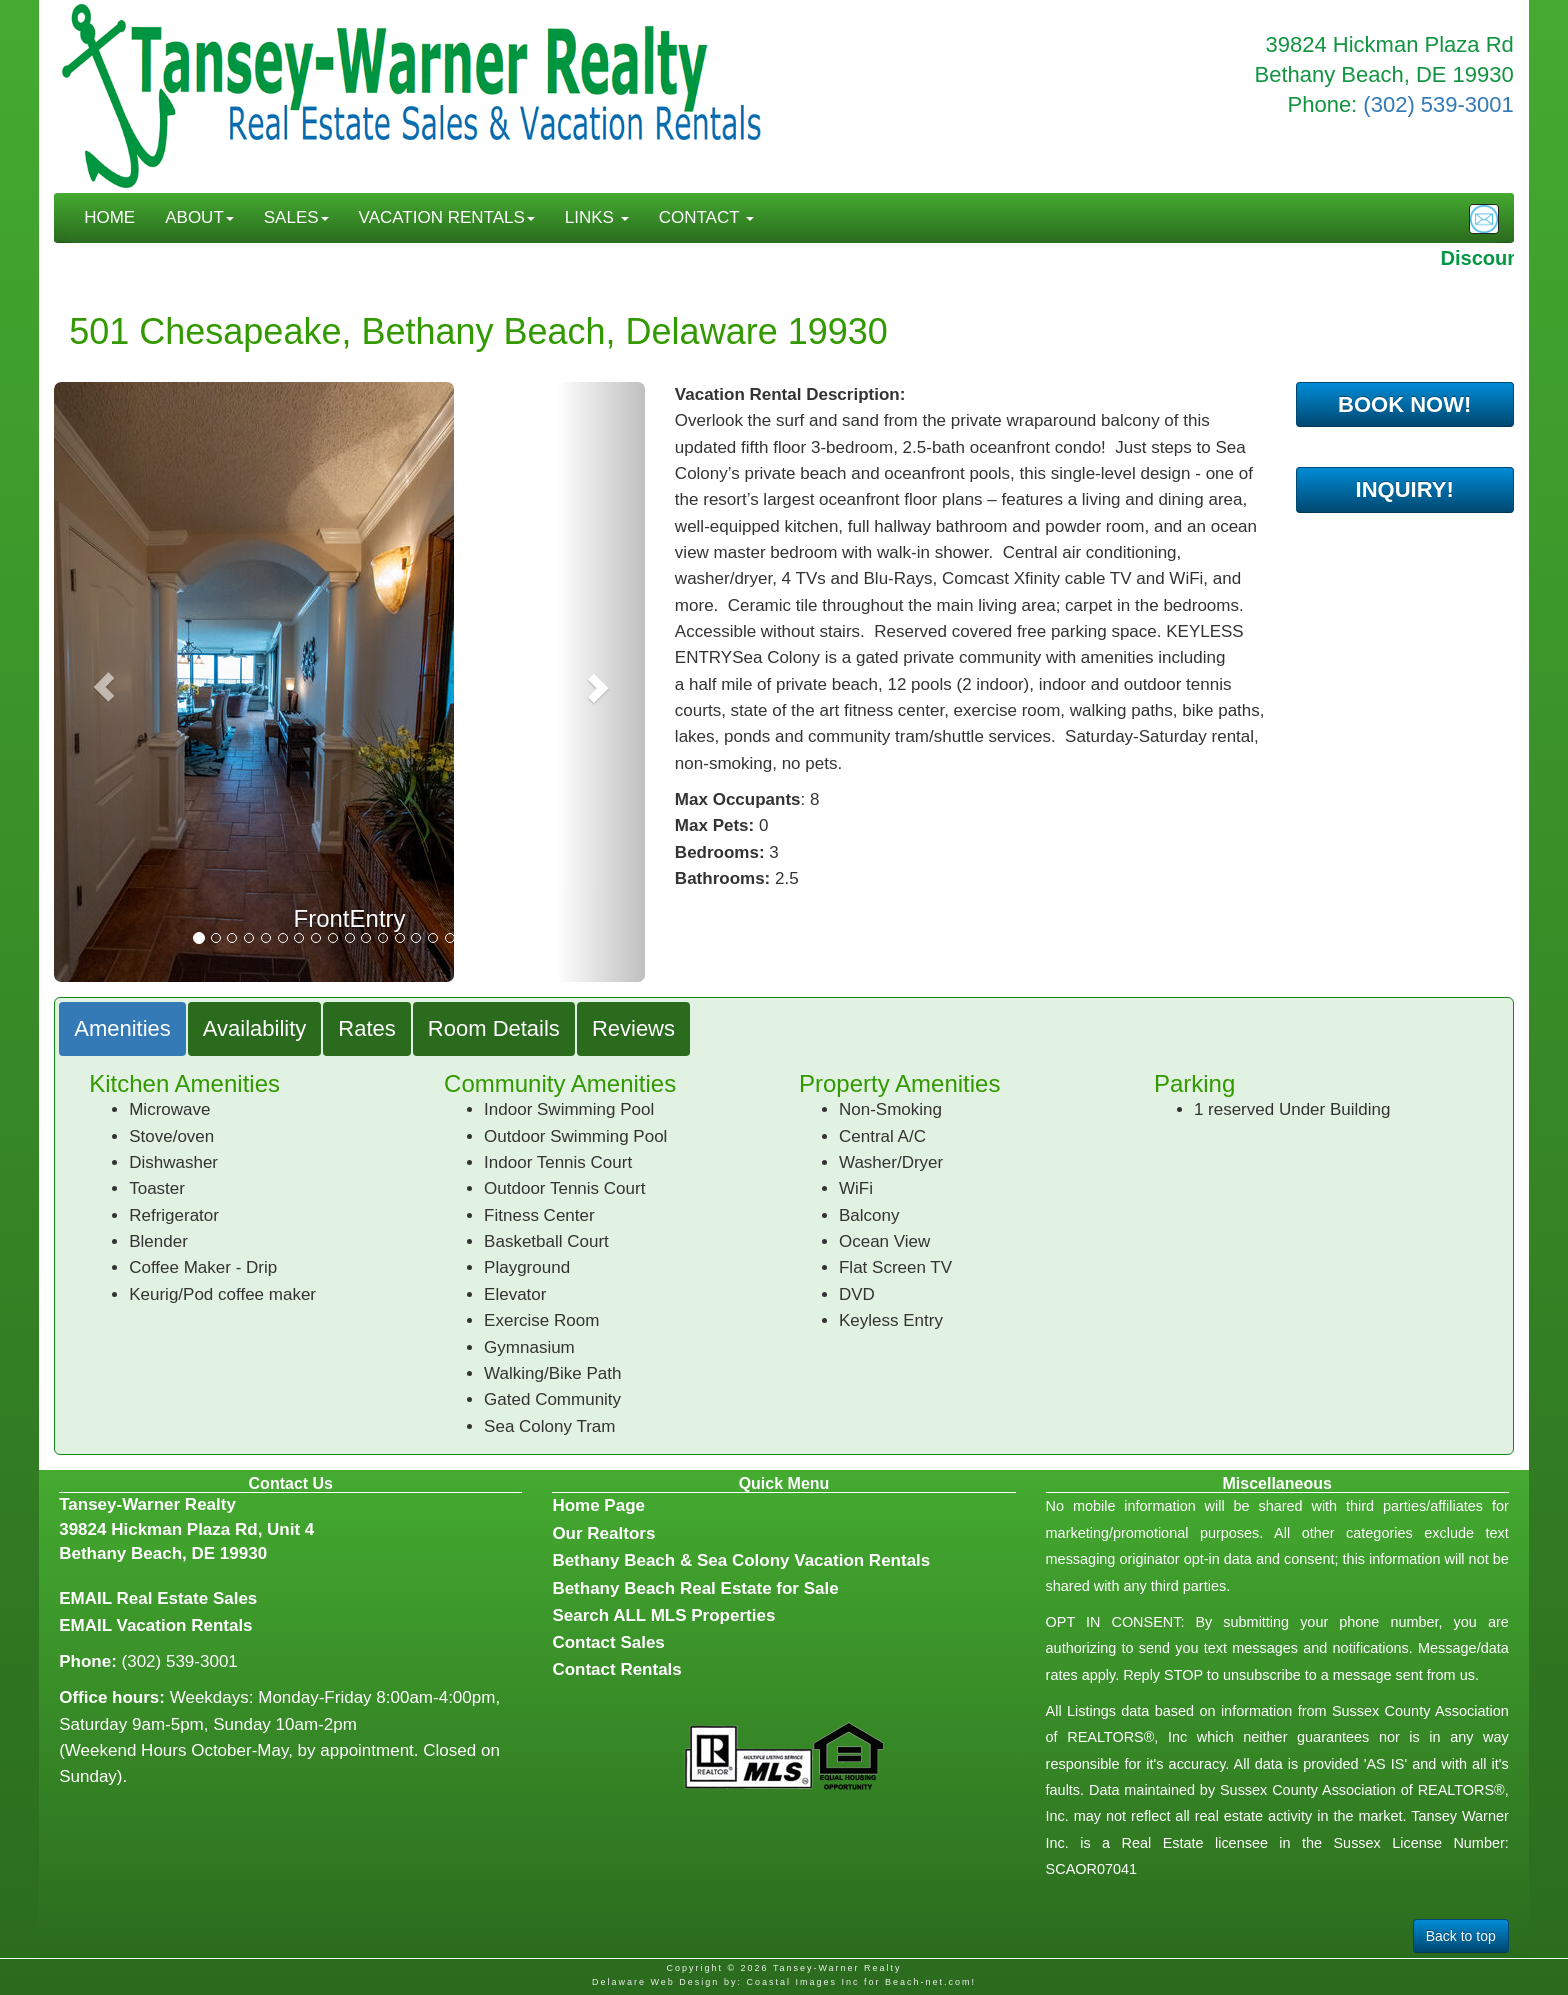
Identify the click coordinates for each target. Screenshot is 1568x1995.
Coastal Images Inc (802, 1982)
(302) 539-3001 (1438, 104)
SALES (296, 217)
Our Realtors (603, 1533)
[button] (98, 682)
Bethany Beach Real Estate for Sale (695, 1588)
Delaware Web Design (655, 1982)
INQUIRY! (1405, 489)
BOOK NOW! (1404, 404)
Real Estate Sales (187, 1598)
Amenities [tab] (122, 1028)
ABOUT (199, 217)
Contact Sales (608, 1642)
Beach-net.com (928, 1982)
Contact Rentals (616, 1669)
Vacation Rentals (185, 1625)
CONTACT (706, 217)
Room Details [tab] (494, 1028)
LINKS (597, 217)
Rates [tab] (366, 1028)
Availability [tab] (255, 1028)
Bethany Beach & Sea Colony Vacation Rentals (741, 1560)
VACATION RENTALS (447, 217)
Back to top (1461, 1936)
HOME (109, 217)
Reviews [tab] (633, 1028)
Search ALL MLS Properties (663, 1615)
